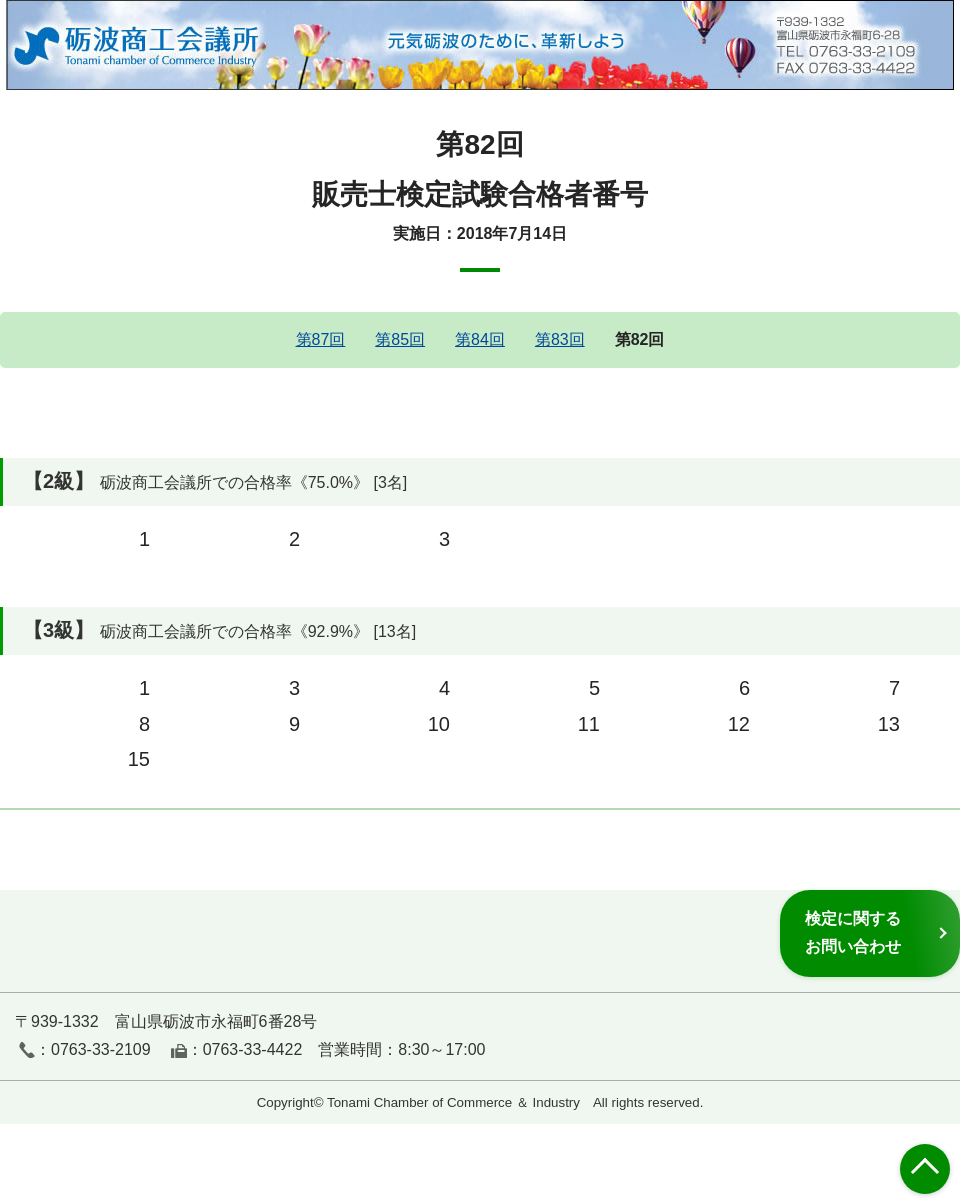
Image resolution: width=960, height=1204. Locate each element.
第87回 (321, 339)
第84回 (480, 339)
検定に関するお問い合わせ (853, 932)
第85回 (400, 339)
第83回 (560, 339)
